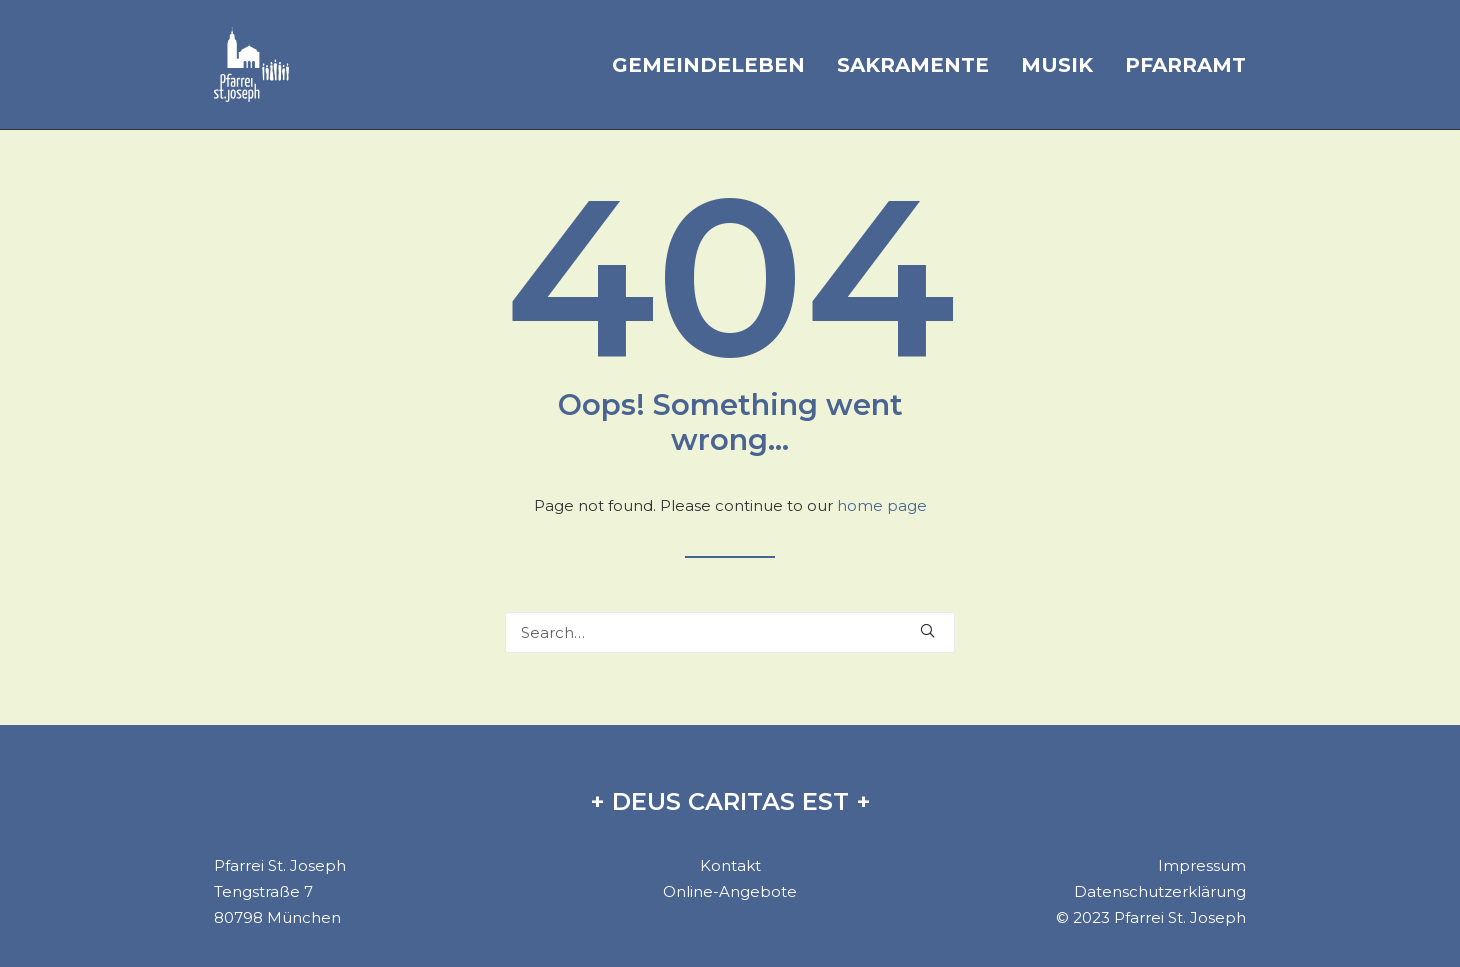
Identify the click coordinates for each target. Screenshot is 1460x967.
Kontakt (730, 865)
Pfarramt (1185, 65)
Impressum (1202, 865)
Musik (1057, 65)
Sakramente (913, 65)
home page (882, 505)
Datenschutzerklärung (1160, 891)
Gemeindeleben (708, 65)
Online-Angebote (730, 891)
